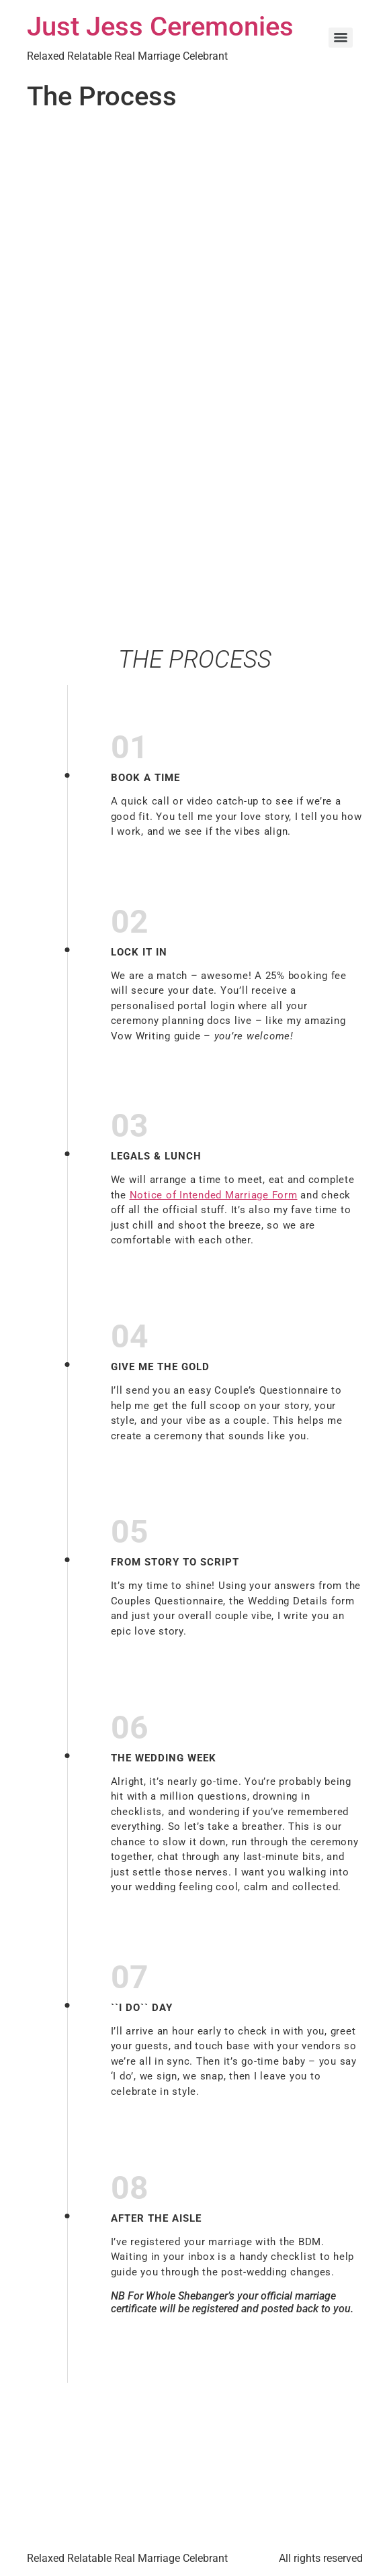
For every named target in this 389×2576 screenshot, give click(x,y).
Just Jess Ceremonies (160, 26)
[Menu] (341, 38)
